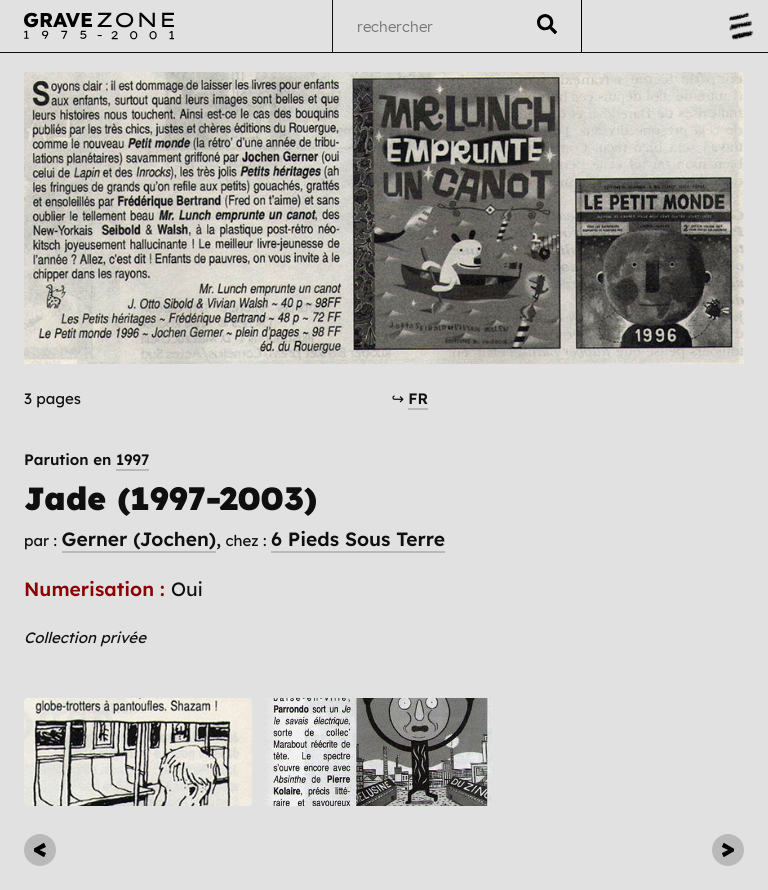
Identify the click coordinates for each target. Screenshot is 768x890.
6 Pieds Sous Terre (358, 539)
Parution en (86, 459)
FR (418, 398)
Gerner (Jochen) (139, 539)
